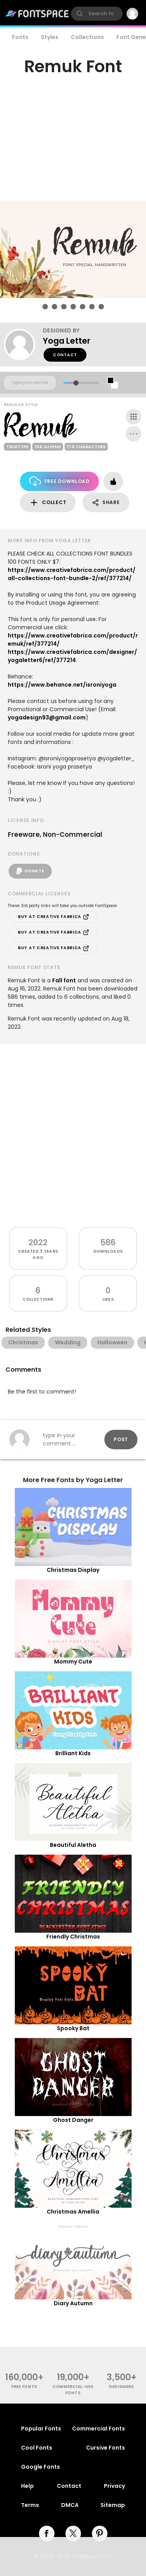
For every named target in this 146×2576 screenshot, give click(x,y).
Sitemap (112, 2505)
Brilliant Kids (73, 1753)
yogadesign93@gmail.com (47, 717)
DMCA (70, 2505)
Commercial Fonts (98, 2428)
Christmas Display (73, 1570)
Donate (30, 871)
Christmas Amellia (73, 2212)
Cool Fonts (36, 2448)
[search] (97, 14)
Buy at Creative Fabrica (53, 917)
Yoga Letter (66, 340)
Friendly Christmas (73, 1936)
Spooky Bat (73, 2028)
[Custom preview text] (30, 383)
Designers (121, 2387)
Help (27, 2486)
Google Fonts (40, 2467)
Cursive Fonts (105, 2448)
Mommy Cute (73, 1661)
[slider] (75, 382)
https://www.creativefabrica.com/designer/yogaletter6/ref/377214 (72, 656)
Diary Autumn (73, 2303)
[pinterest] (99, 2533)
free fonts (24, 2387)
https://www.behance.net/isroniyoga (62, 685)
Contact (65, 355)
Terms (30, 2505)
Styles (49, 37)
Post (121, 1439)
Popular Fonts (41, 2428)
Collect (47, 503)
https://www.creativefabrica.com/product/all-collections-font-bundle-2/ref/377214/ (71, 574)
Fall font (64, 980)
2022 (37, 1242)
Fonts (20, 37)
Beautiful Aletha (73, 1845)
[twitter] (73, 2533)
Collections (87, 37)
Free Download (59, 481)
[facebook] (47, 2533)
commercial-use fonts (73, 2389)
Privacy (114, 2486)
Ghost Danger (73, 2120)
